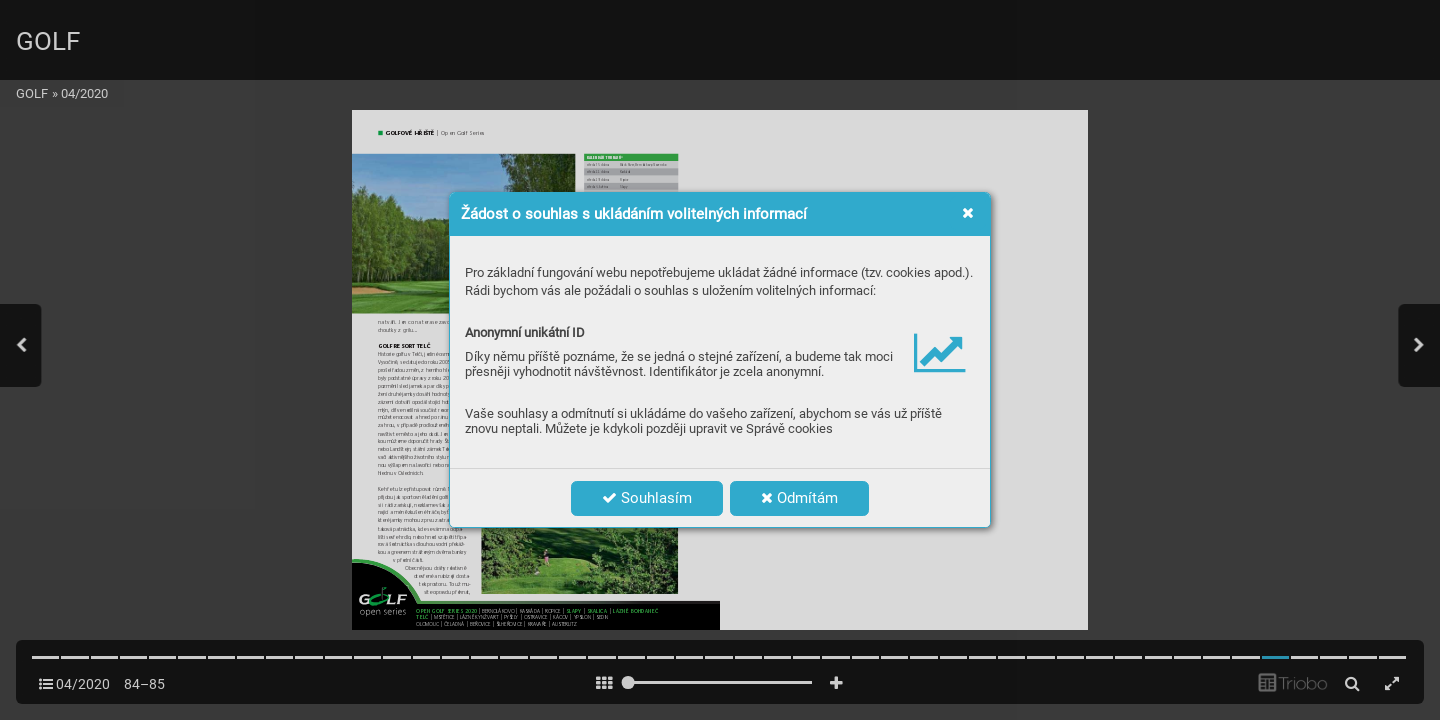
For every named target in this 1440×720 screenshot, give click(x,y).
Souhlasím (647, 498)
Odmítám (799, 498)
